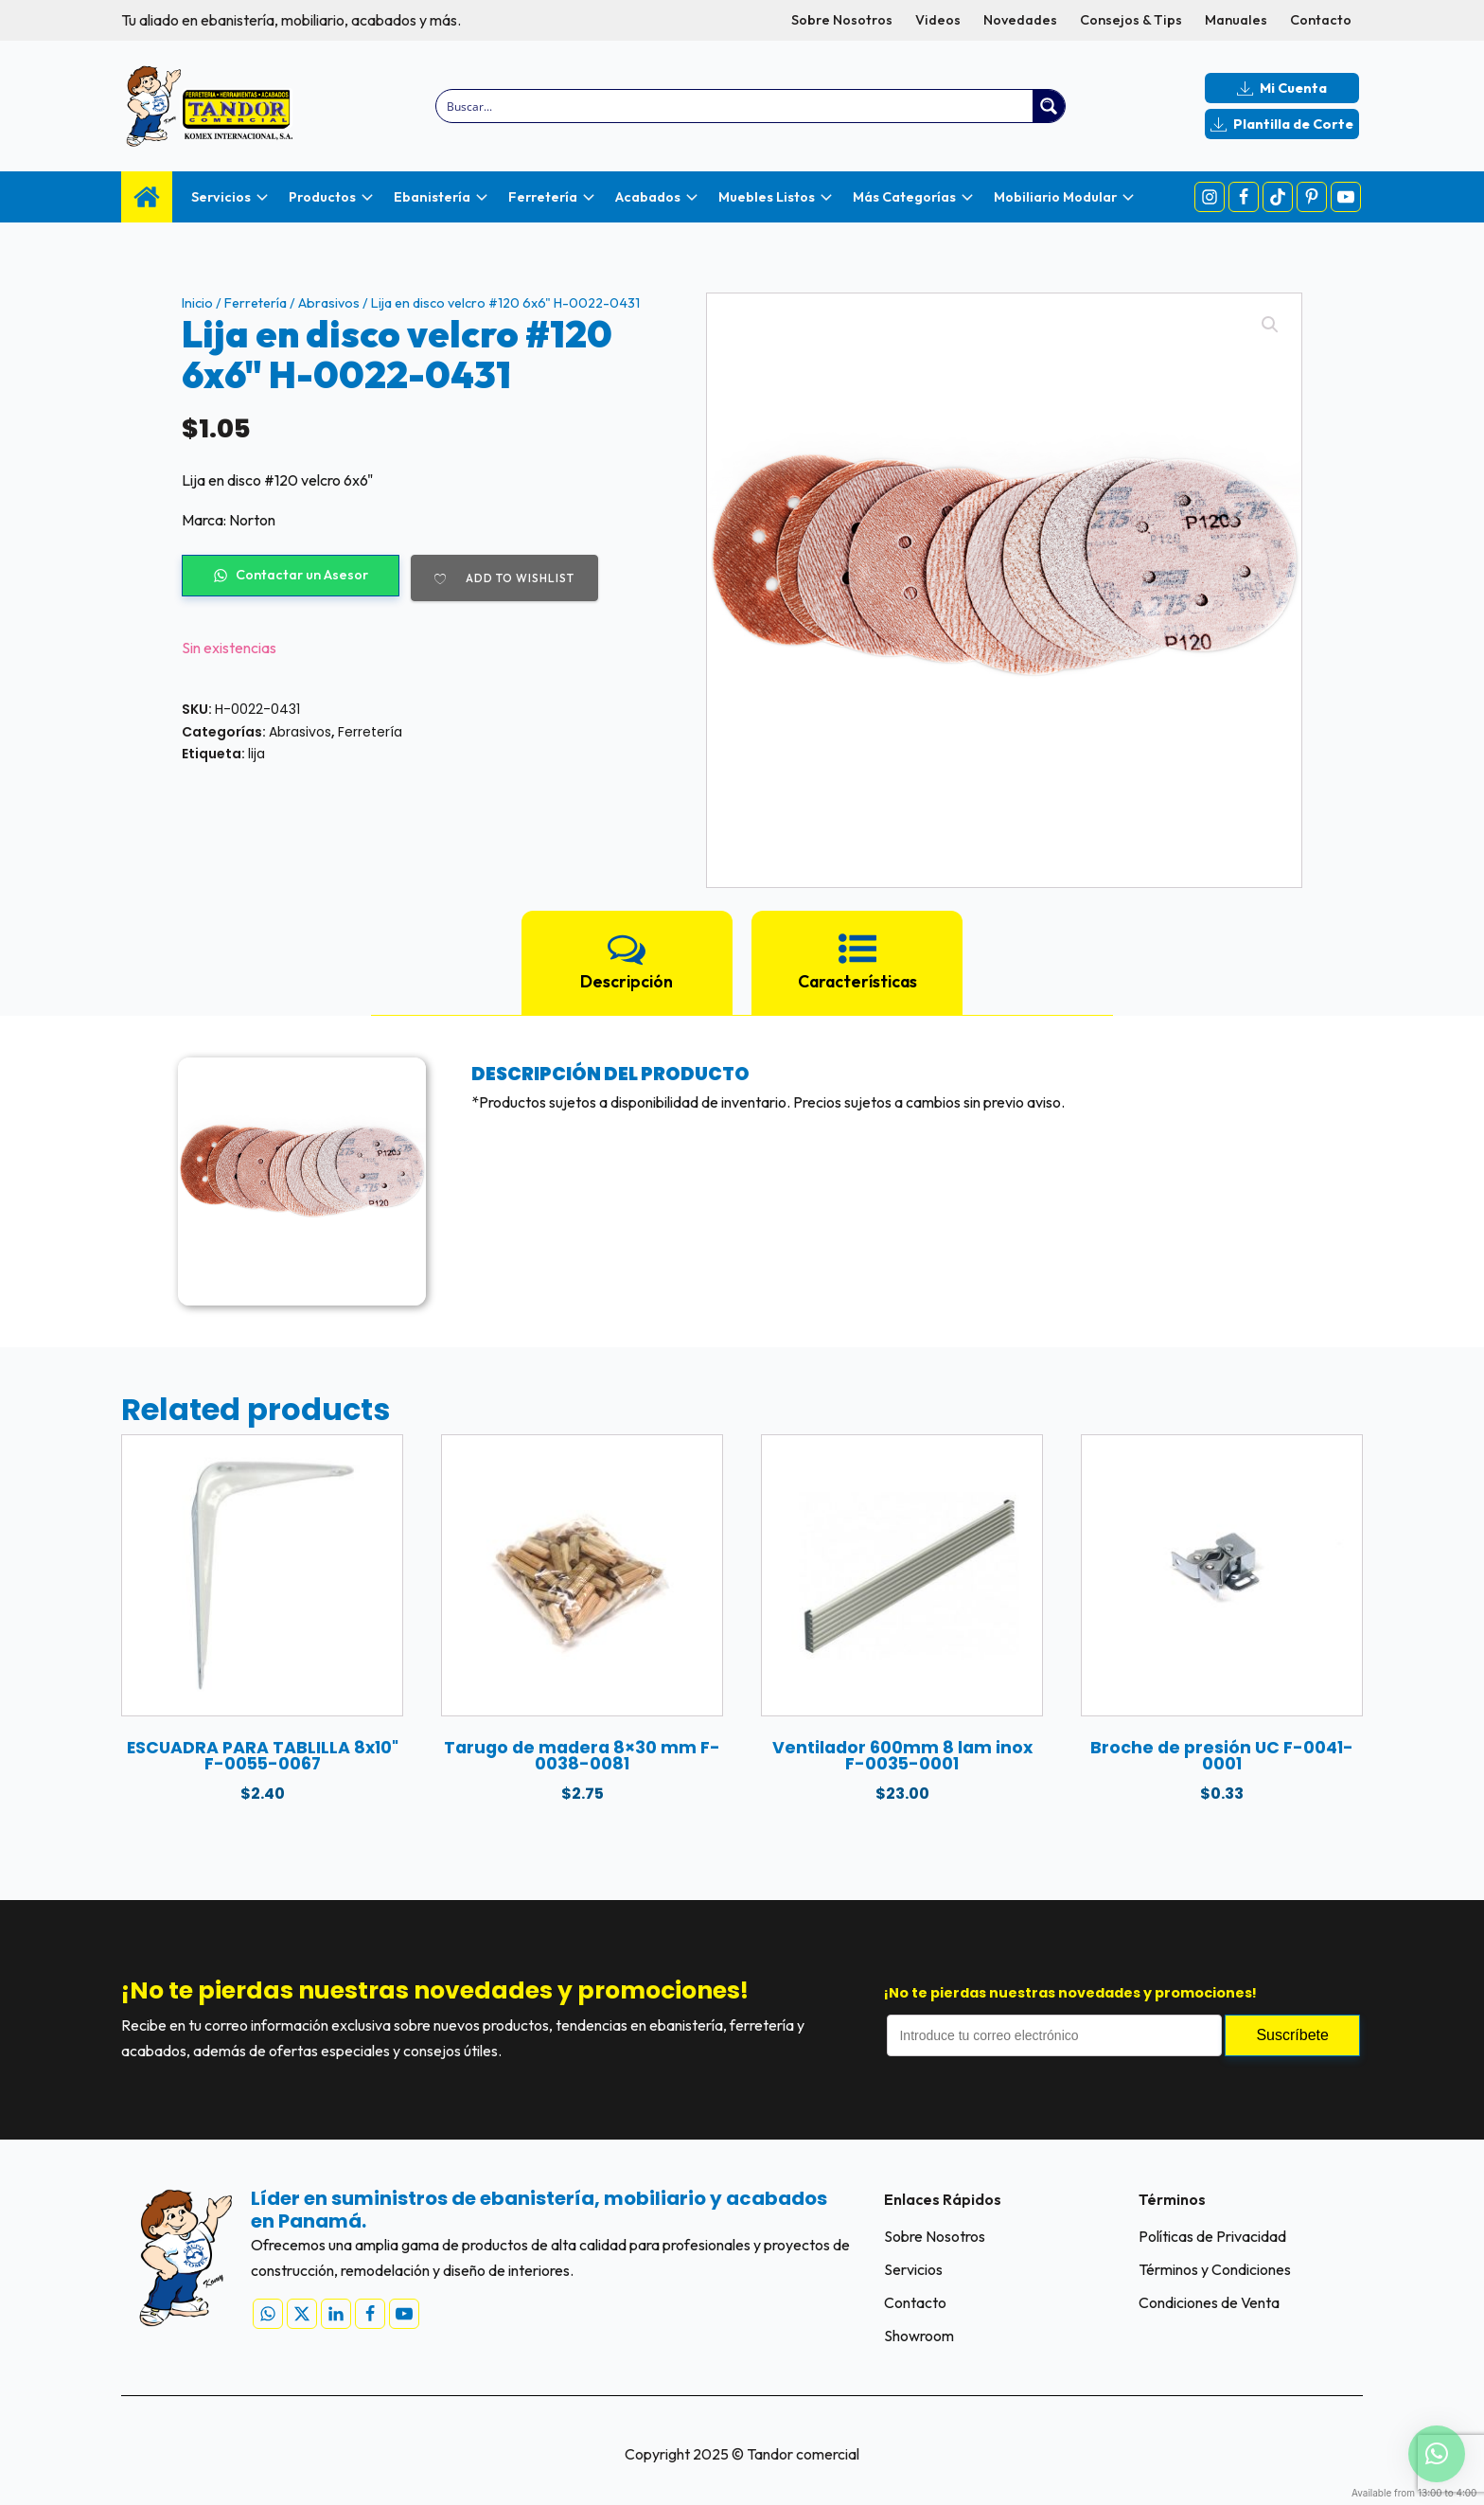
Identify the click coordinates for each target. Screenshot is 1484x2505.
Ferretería (255, 302)
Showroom (919, 2335)
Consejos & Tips (1131, 19)
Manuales (1236, 19)
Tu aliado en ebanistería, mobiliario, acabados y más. (291, 19)
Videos (938, 19)
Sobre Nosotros (841, 19)
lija (256, 753)
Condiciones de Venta (1209, 2302)
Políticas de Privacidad (1212, 2236)
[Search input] (736, 106)
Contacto (1321, 19)
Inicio (197, 302)
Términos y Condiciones (1215, 2269)
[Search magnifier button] (1049, 106)
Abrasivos (329, 302)
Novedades (1020, 19)
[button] (1270, 325)
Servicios (913, 2269)
